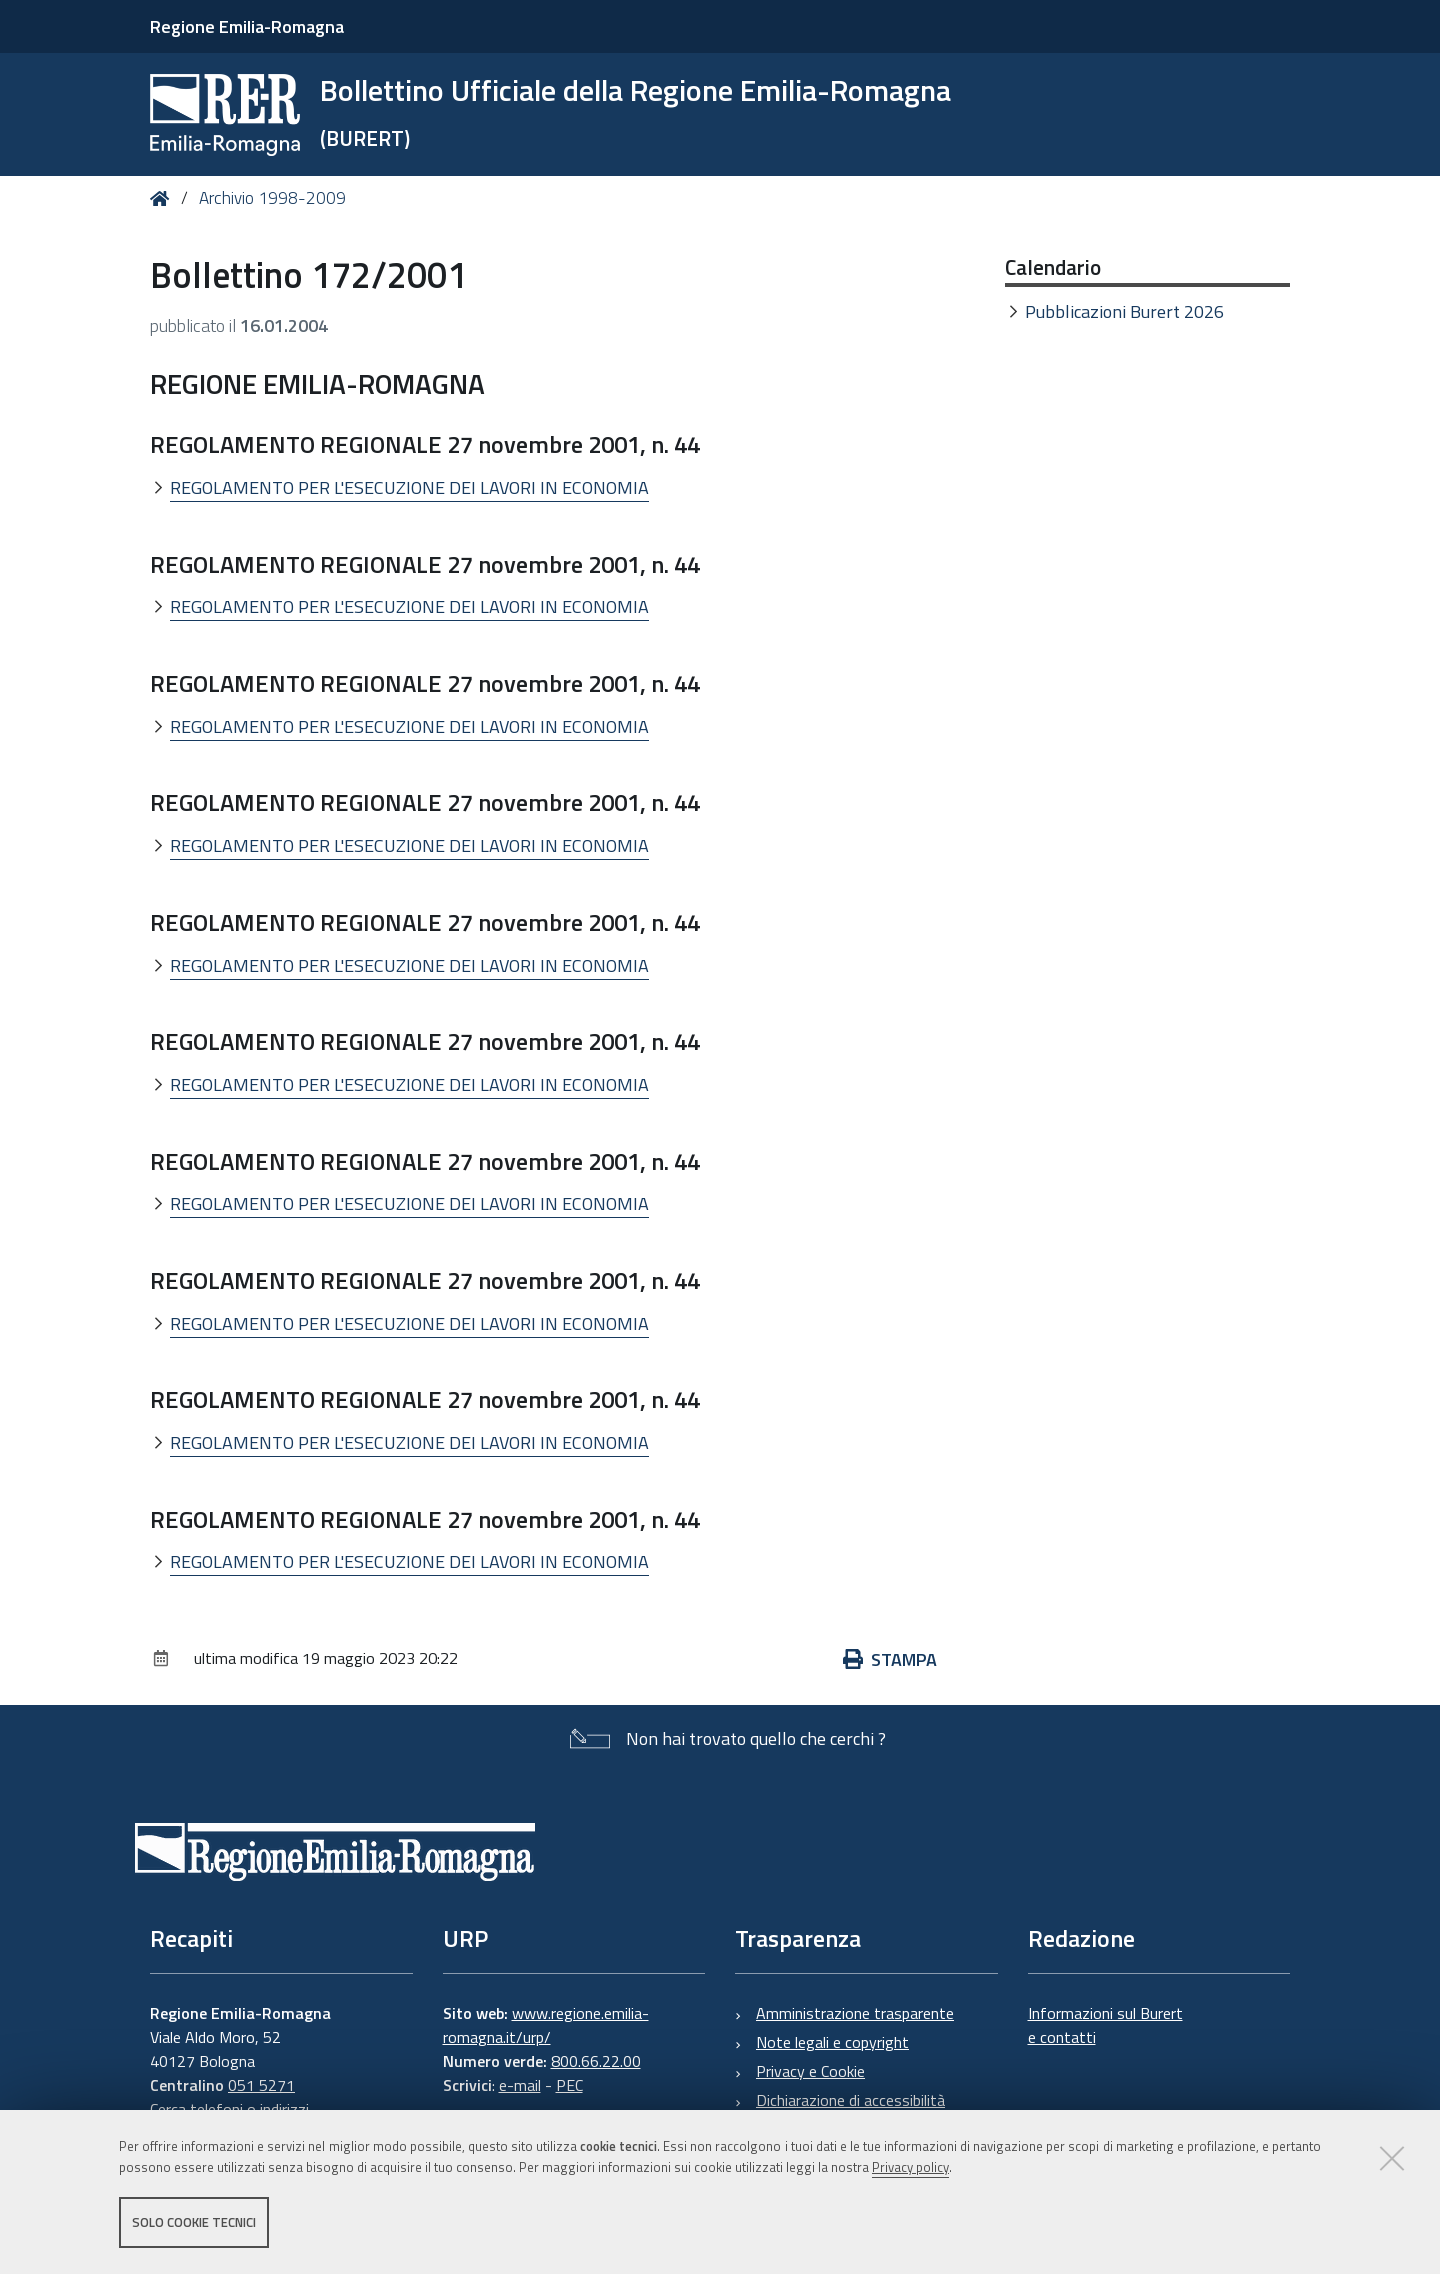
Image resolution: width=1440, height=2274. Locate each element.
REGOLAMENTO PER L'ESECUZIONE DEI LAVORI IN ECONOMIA (409, 487)
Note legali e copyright (832, 2042)
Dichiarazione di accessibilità (850, 2100)
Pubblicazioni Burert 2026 (1124, 311)
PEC (569, 2085)
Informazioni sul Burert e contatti (1105, 2025)
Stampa (890, 1659)
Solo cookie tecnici (194, 2222)
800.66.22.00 (596, 2061)
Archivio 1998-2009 (272, 198)
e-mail (520, 2085)
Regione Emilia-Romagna (247, 26)
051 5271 (261, 2085)
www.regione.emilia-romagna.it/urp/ (546, 2025)
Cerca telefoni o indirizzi (229, 2109)
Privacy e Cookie (810, 2071)
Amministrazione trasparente (855, 2013)
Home (163, 198)
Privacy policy (910, 2167)
